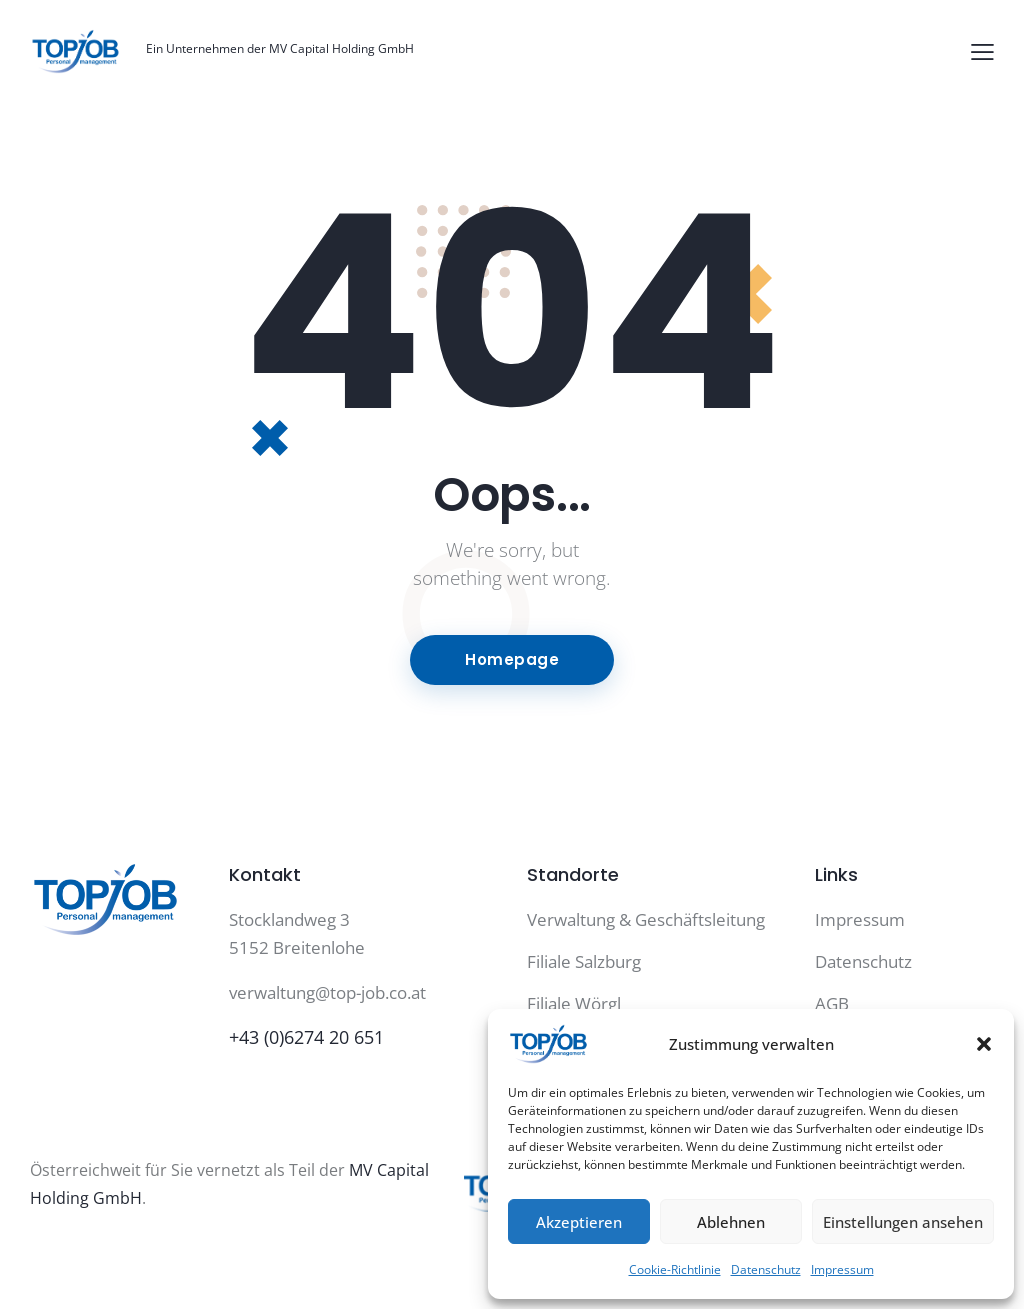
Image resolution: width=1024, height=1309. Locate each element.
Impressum (842, 1269)
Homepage (512, 659)
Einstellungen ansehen (903, 1222)
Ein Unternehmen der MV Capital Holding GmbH (280, 48)
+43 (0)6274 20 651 (306, 1037)
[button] (984, 1044)
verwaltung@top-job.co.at (327, 992)
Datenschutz (766, 1269)
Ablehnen (731, 1222)
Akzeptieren (579, 1222)
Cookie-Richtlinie (675, 1269)
